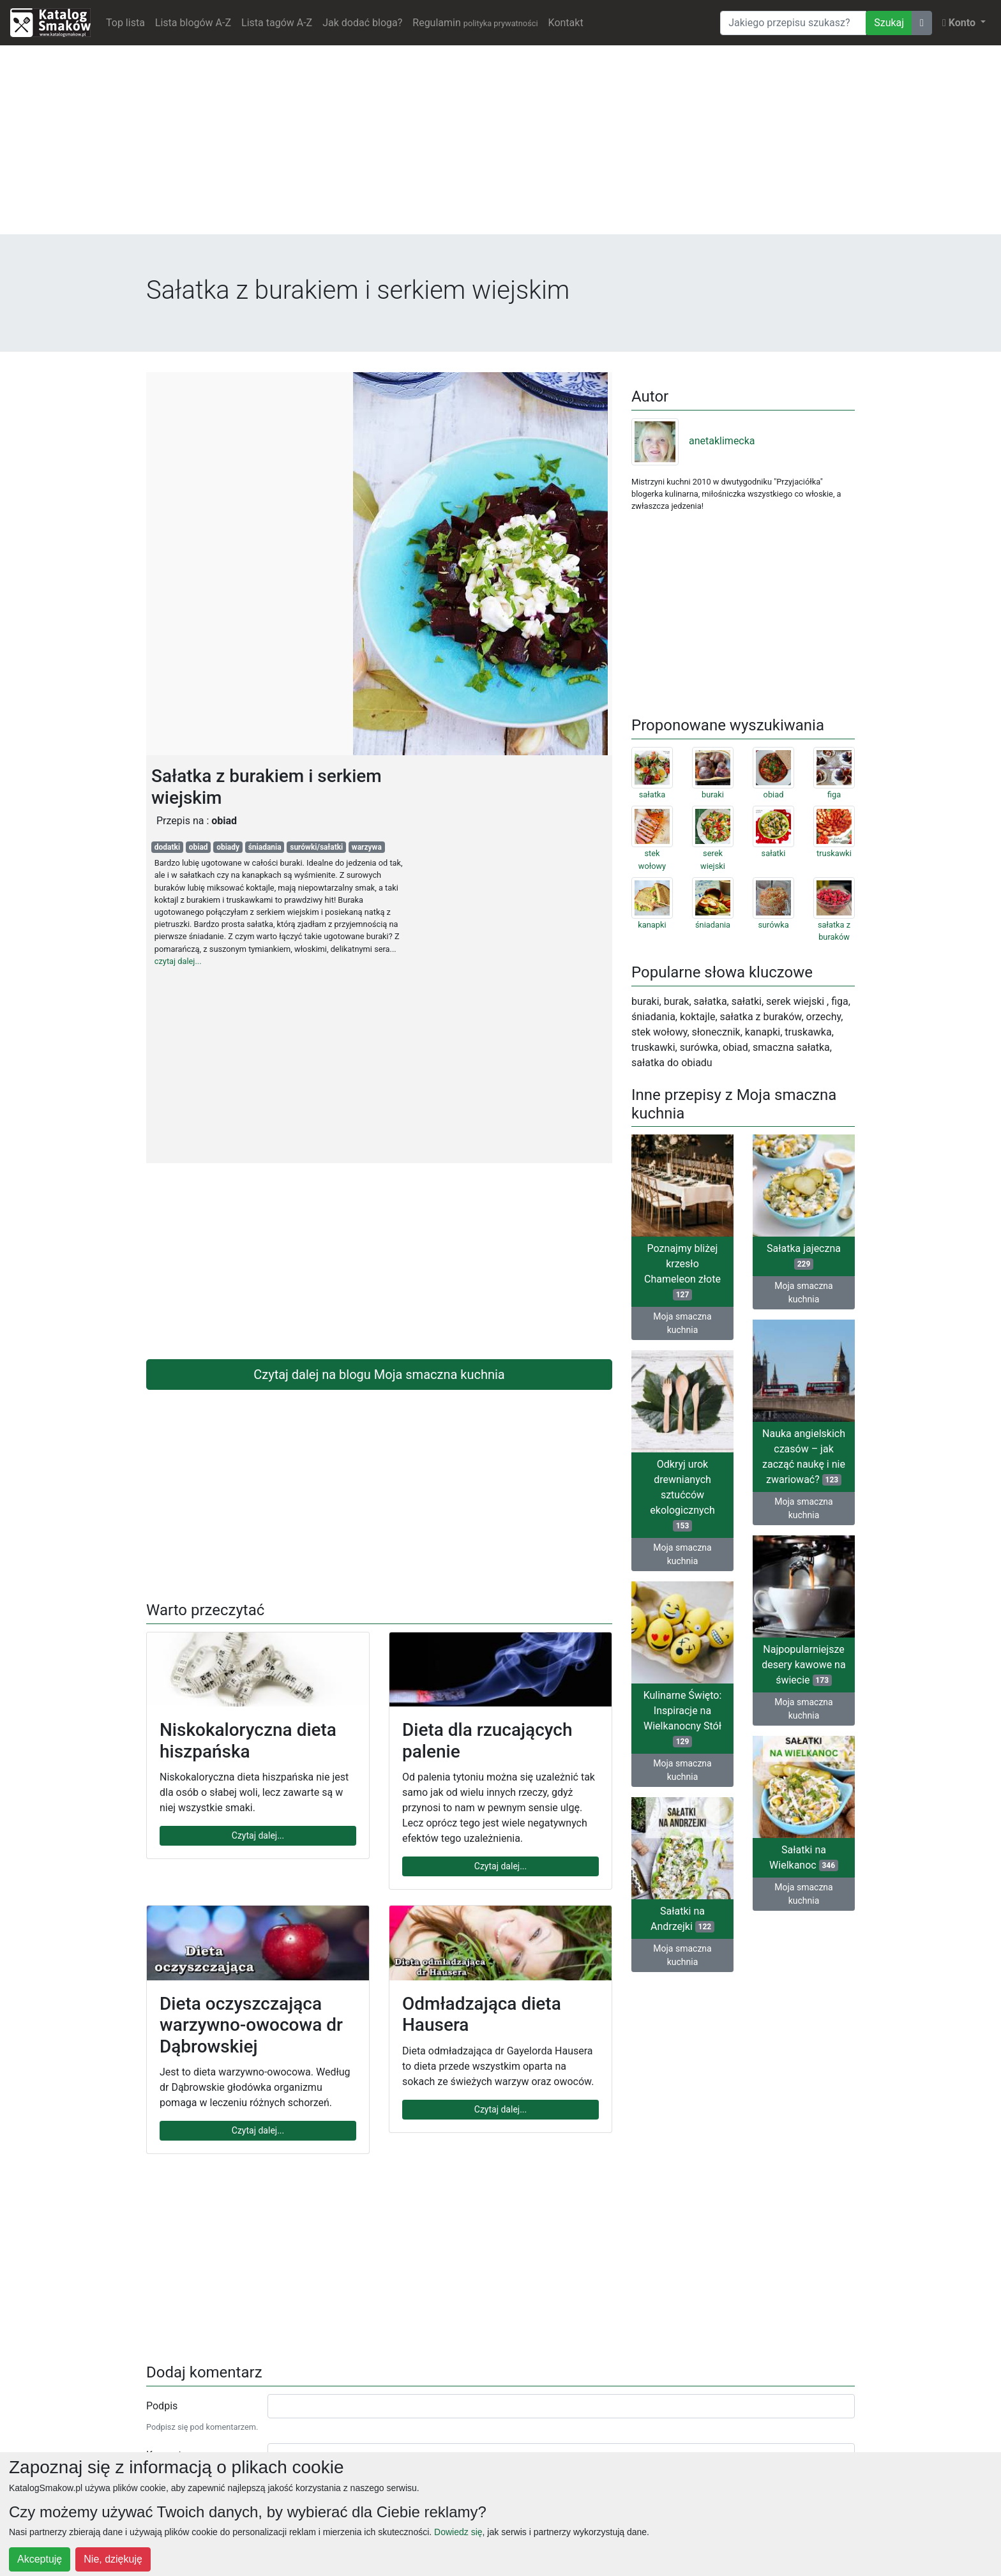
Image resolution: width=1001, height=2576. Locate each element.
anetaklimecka (693, 441)
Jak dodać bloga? (362, 23)
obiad (198, 847)
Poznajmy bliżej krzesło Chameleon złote (682, 1271)
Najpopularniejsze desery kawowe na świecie (803, 1664)
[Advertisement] (500, 145)
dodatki (167, 847)
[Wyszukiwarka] (793, 23)
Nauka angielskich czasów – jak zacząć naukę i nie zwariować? (803, 1456)
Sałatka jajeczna (804, 1256)
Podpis (161, 2406)
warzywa (367, 847)
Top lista (125, 23)
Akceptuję (39, 2559)
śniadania (265, 847)
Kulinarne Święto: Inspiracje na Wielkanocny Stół (683, 1718)
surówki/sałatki (316, 847)
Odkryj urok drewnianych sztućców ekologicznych (682, 1495)
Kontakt (565, 23)
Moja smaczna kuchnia (682, 1323)
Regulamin (475, 23)
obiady (227, 847)
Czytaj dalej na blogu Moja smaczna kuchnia (379, 1374)
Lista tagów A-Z (276, 23)
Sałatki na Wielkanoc (803, 1857)
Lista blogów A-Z (193, 23)
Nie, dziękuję (113, 2559)
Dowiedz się (458, 2532)
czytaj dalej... (178, 961)
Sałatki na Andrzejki (682, 1918)
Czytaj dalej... (258, 1835)
